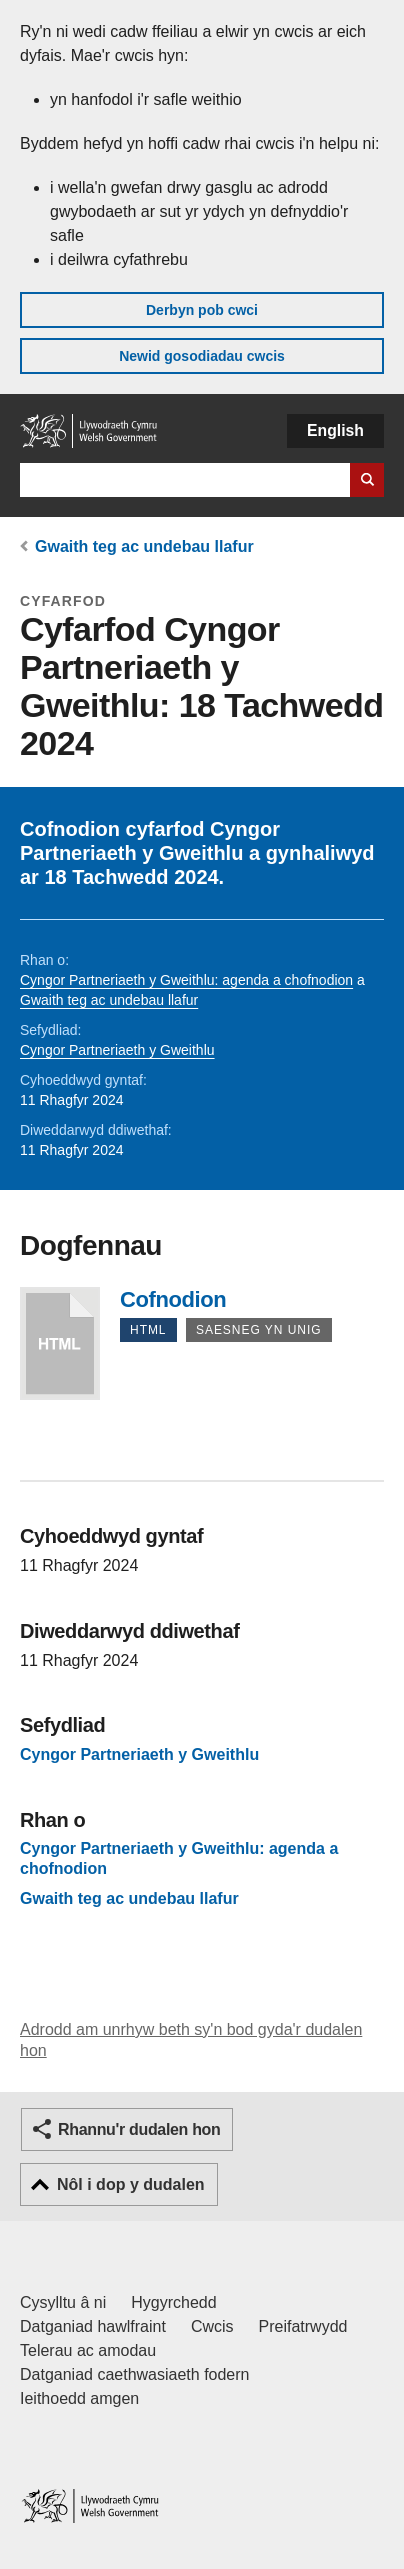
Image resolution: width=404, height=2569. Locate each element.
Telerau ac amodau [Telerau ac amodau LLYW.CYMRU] (88, 2350)
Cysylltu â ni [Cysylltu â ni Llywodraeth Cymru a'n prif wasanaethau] (63, 2302)
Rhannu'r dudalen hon (139, 2129)
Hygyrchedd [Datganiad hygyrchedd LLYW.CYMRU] (173, 2302)
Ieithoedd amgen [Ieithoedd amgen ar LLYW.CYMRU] (79, 2398)
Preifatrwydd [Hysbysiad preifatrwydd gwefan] (303, 2326)
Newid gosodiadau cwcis (202, 356)
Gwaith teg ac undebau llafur (144, 546)
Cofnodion (60, 1343)
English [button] (335, 430)
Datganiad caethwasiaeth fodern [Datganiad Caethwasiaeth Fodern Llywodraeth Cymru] (135, 2374)
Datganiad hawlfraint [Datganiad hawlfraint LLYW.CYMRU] (93, 2326)
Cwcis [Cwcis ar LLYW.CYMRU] (212, 2326)
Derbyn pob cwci (202, 310)
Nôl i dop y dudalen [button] (131, 2184)
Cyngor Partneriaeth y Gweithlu (117, 1050)
